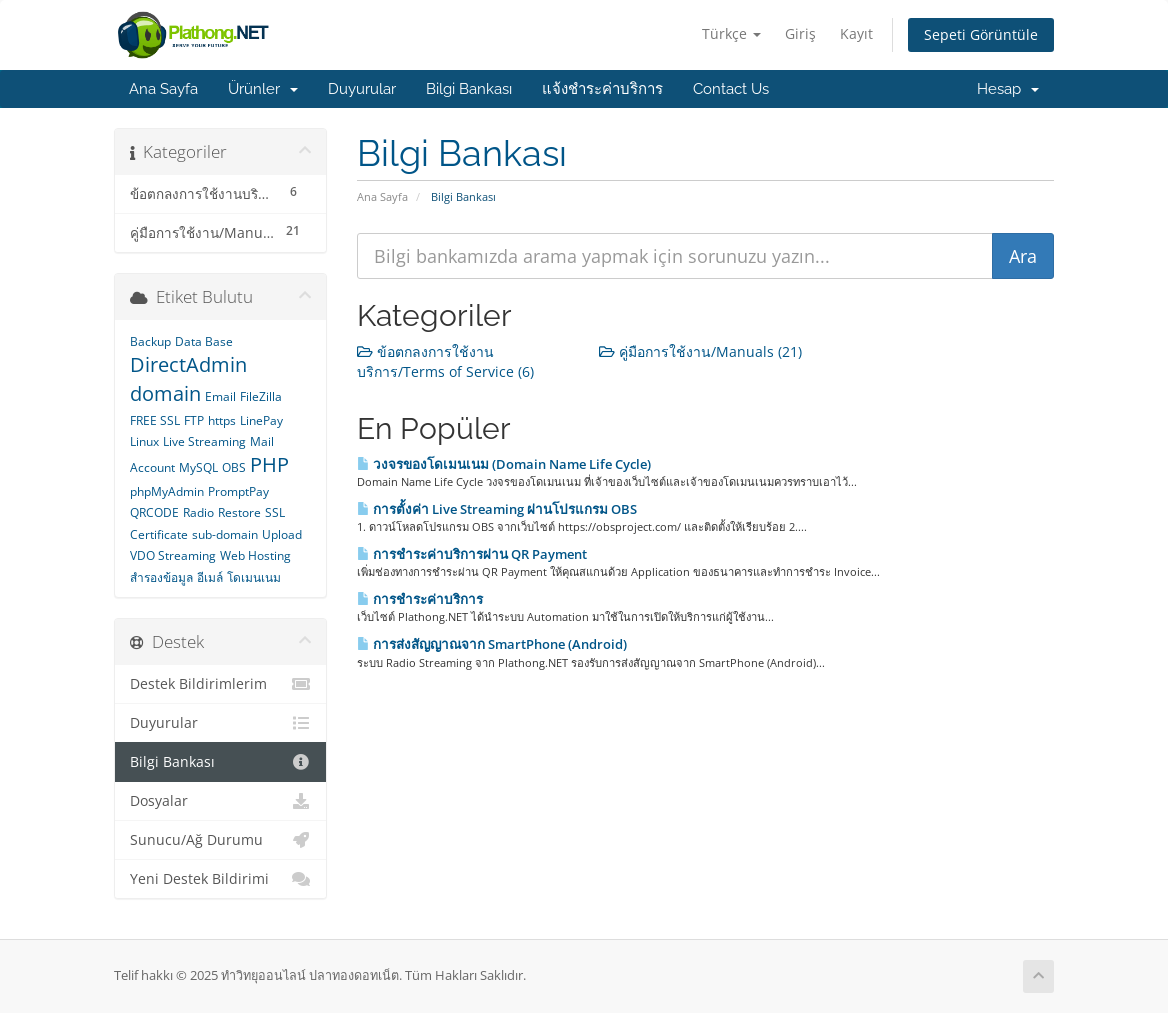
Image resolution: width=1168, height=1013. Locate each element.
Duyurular (362, 89)
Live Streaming (204, 441)
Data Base (204, 341)
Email (220, 396)
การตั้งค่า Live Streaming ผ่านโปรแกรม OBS (497, 509)
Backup (150, 341)
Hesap (1008, 89)
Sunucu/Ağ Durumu (220, 840)
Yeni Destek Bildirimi (220, 879)
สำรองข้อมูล (161, 577)
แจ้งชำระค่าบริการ (602, 89)
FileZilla (261, 396)
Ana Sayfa (163, 89)
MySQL (198, 467)
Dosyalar (220, 801)
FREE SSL (155, 420)
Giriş (800, 33)
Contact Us (731, 89)
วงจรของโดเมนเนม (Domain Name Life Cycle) (504, 464)
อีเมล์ (210, 577)
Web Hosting (255, 555)
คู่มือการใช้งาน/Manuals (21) (700, 351)
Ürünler (263, 89)
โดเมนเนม (254, 577)
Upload (282, 534)
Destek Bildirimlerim (220, 684)
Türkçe (731, 33)
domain (165, 393)
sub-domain (225, 534)
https (222, 420)
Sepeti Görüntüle (981, 34)
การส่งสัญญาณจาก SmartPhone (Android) (492, 644)
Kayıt (856, 33)
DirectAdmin (188, 364)
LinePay (261, 420)
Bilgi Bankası (469, 89)
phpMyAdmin (167, 491)
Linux (144, 441)
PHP (269, 464)
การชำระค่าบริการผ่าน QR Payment (472, 554)
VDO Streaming (173, 555)
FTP (194, 420)
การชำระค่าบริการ (420, 599)
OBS (234, 467)
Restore (239, 512)
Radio (198, 512)
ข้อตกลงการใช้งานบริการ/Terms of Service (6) (445, 361)
